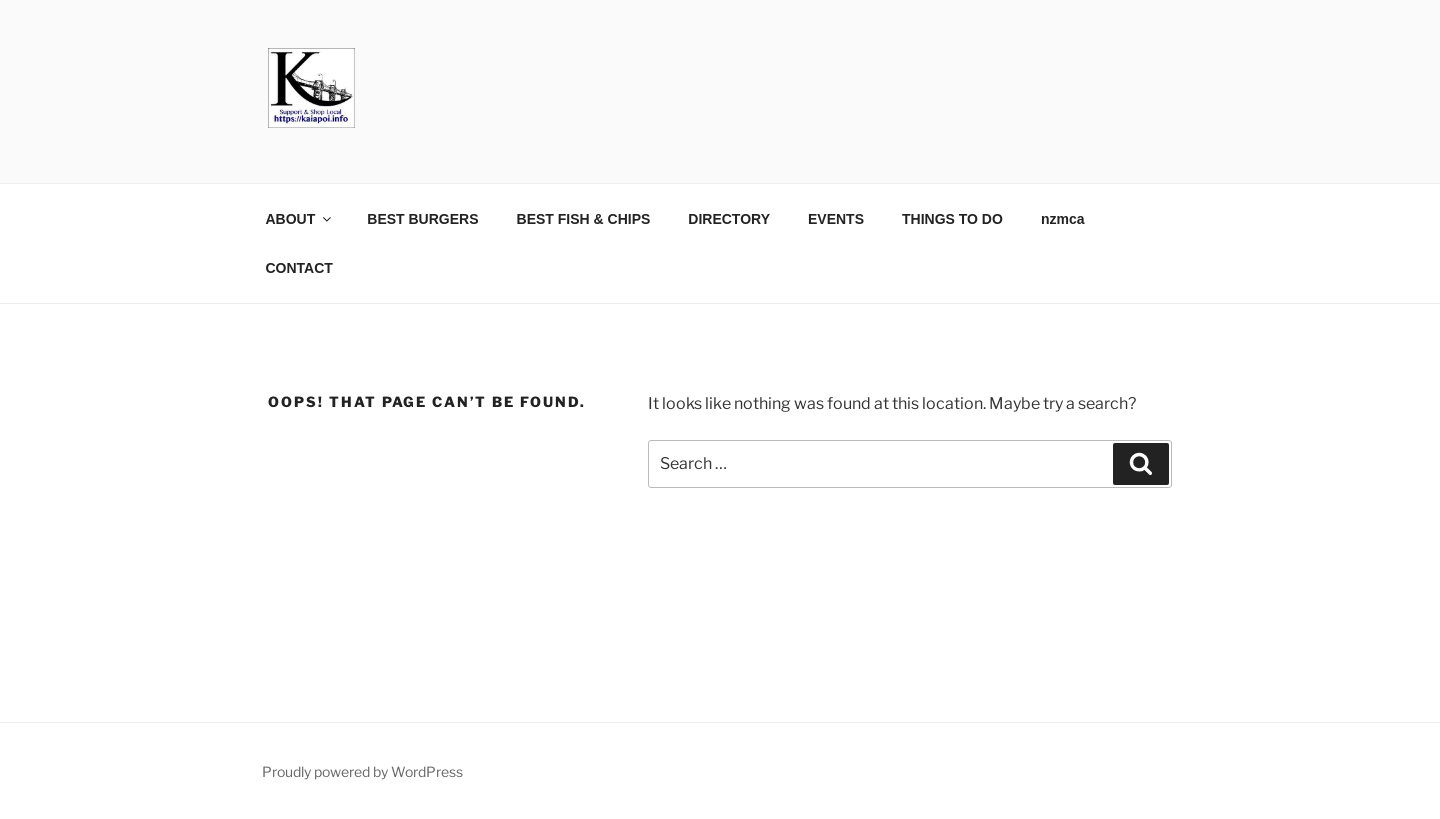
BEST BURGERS (422, 219)
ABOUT (300, 219)
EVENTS (836, 219)
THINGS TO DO (952, 219)
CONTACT (299, 268)
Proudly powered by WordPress (362, 771)
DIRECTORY (729, 219)
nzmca (1063, 219)
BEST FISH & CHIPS (584, 219)
